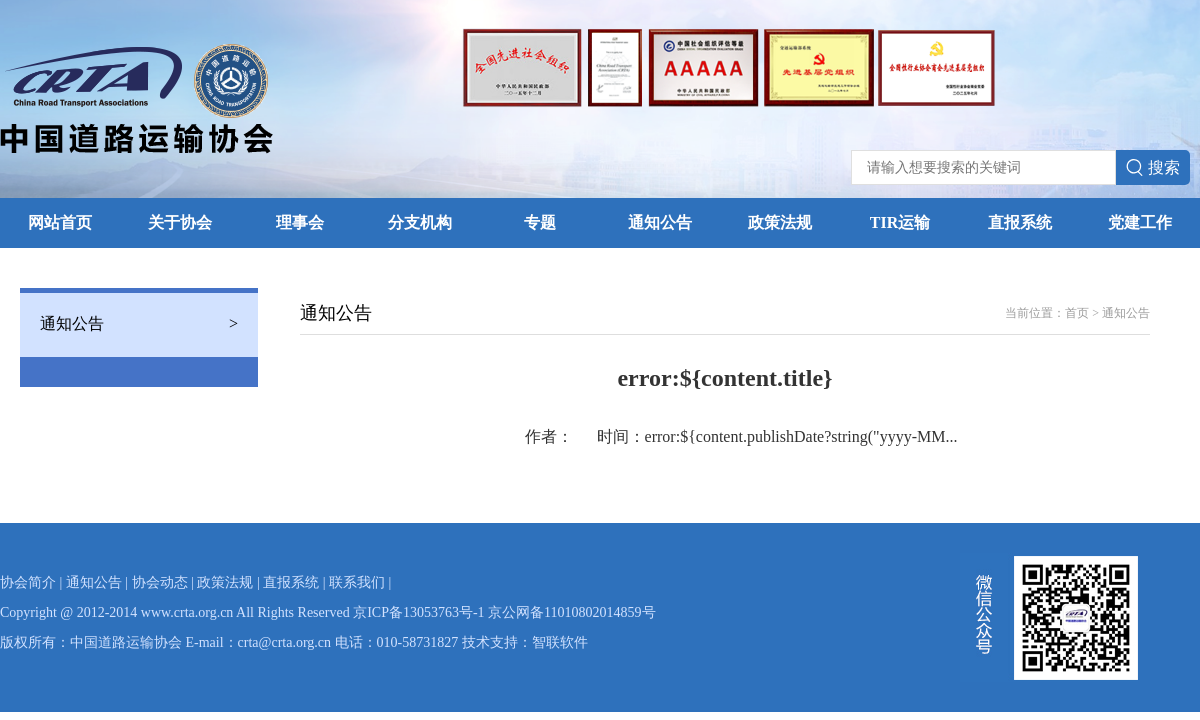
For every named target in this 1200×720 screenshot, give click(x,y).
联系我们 (357, 582)
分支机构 (420, 222)
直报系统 (1020, 222)
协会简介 (28, 582)
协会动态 (160, 582)
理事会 (300, 222)
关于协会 (180, 222)
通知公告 (660, 222)
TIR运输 (900, 222)
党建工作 (1140, 222)
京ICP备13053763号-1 (418, 612)
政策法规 (780, 222)
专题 (540, 222)
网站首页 (60, 222)
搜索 (1153, 168)
